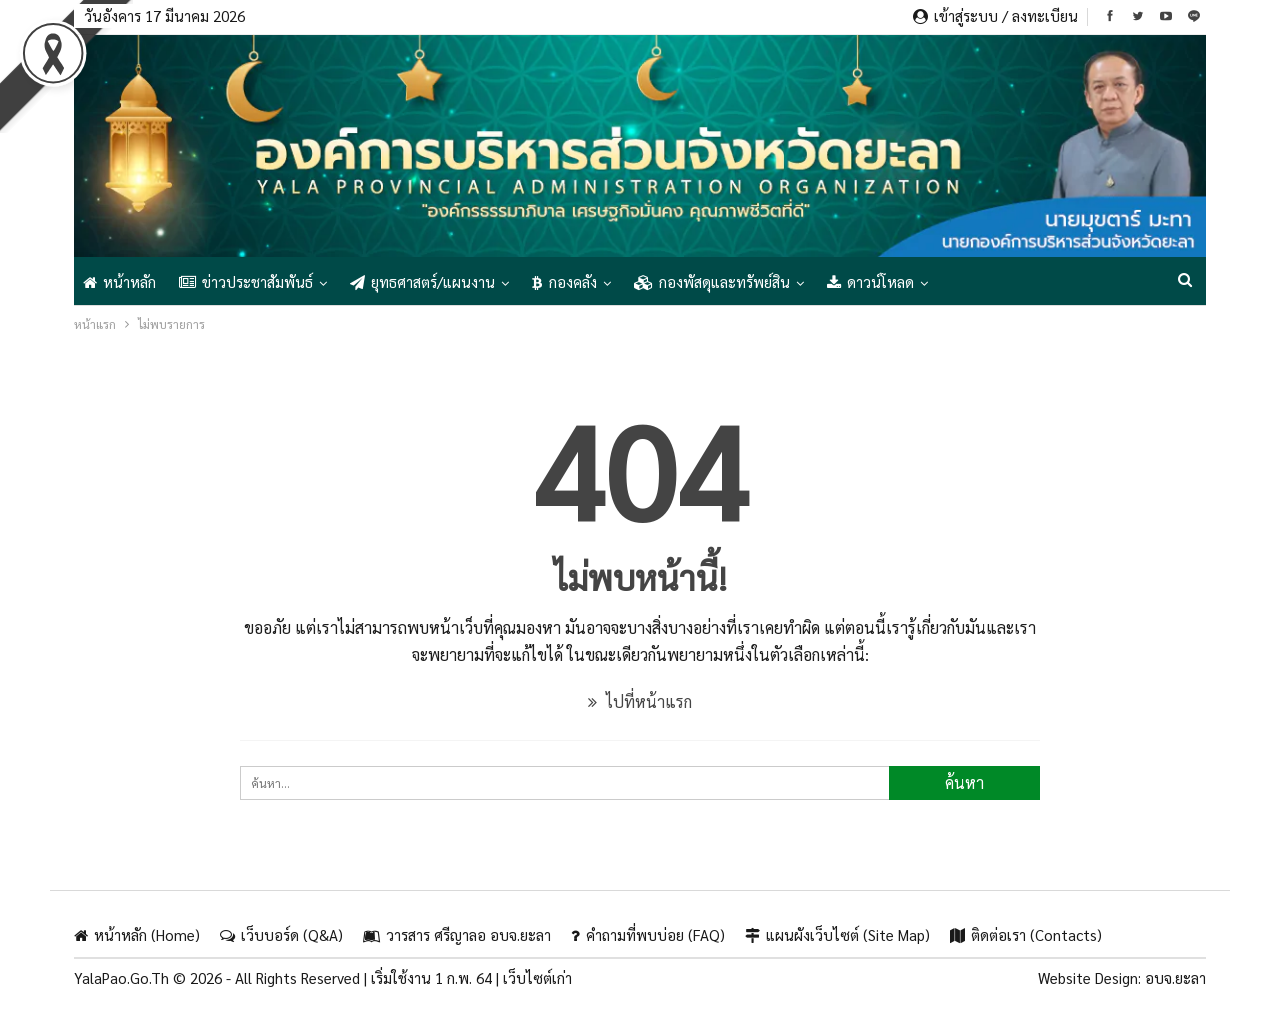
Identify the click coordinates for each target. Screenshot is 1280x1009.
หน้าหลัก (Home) (137, 934)
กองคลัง (564, 281)
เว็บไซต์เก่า (537, 977)
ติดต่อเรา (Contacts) (1026, 934)
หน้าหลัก (119, 281)
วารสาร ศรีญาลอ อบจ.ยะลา (457, 934)
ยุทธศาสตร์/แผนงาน (422, 281)
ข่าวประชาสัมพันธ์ (246, 281)
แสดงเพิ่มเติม (991, 281)
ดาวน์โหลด (870, 281)
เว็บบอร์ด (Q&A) (281, 934)
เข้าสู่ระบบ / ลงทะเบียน (995, 15)
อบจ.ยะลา (1175, 977)
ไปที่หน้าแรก (640, 701)
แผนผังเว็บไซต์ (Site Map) (837, 934)
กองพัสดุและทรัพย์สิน (712, 281)
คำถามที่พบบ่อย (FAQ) (648, 934)
